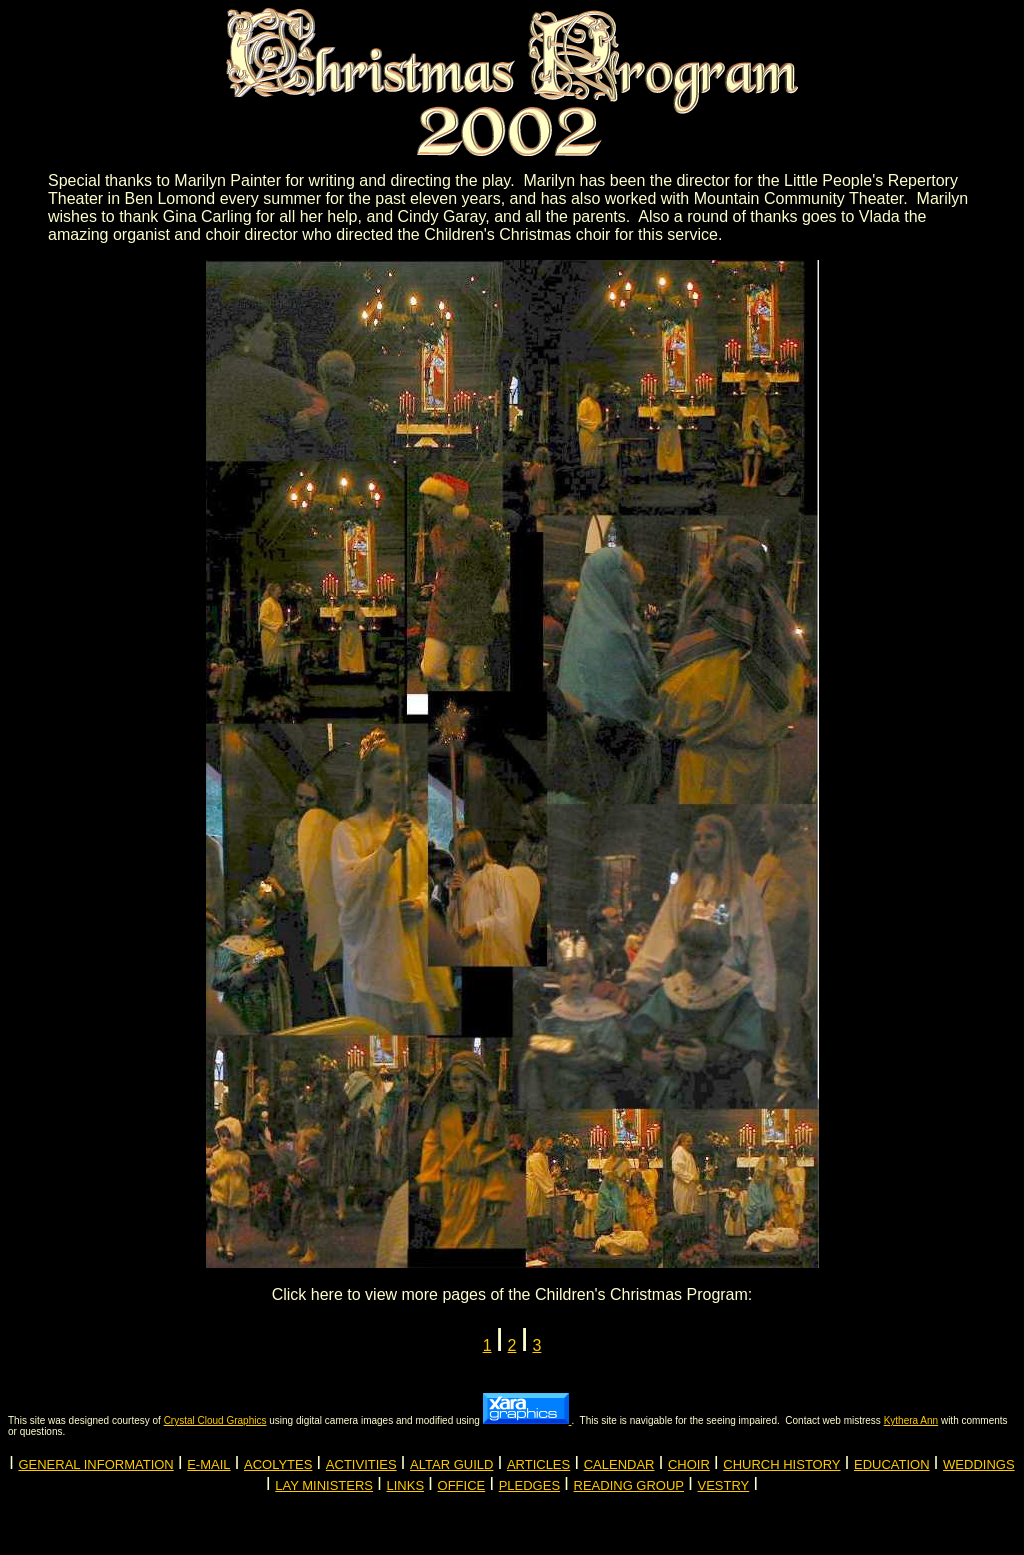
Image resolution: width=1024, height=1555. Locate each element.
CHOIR (689, 1464)
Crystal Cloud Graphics (215, 1420)
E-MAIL (208, 1464)
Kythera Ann (911, 1420)
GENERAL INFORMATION (95, 1464)
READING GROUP (629, 1485)
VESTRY (724, 1485)
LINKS (406, 1485)
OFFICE (462, 1485)
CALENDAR (619, 1464)
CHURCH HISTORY (781, 1464)
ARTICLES (538, 1464)
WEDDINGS (979, 1464)
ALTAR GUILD (451, 1464)
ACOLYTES (278, 1464)
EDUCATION (892, 1464)
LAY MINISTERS (324, 1485)
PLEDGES (529, 1485)
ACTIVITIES (361, 1464)
